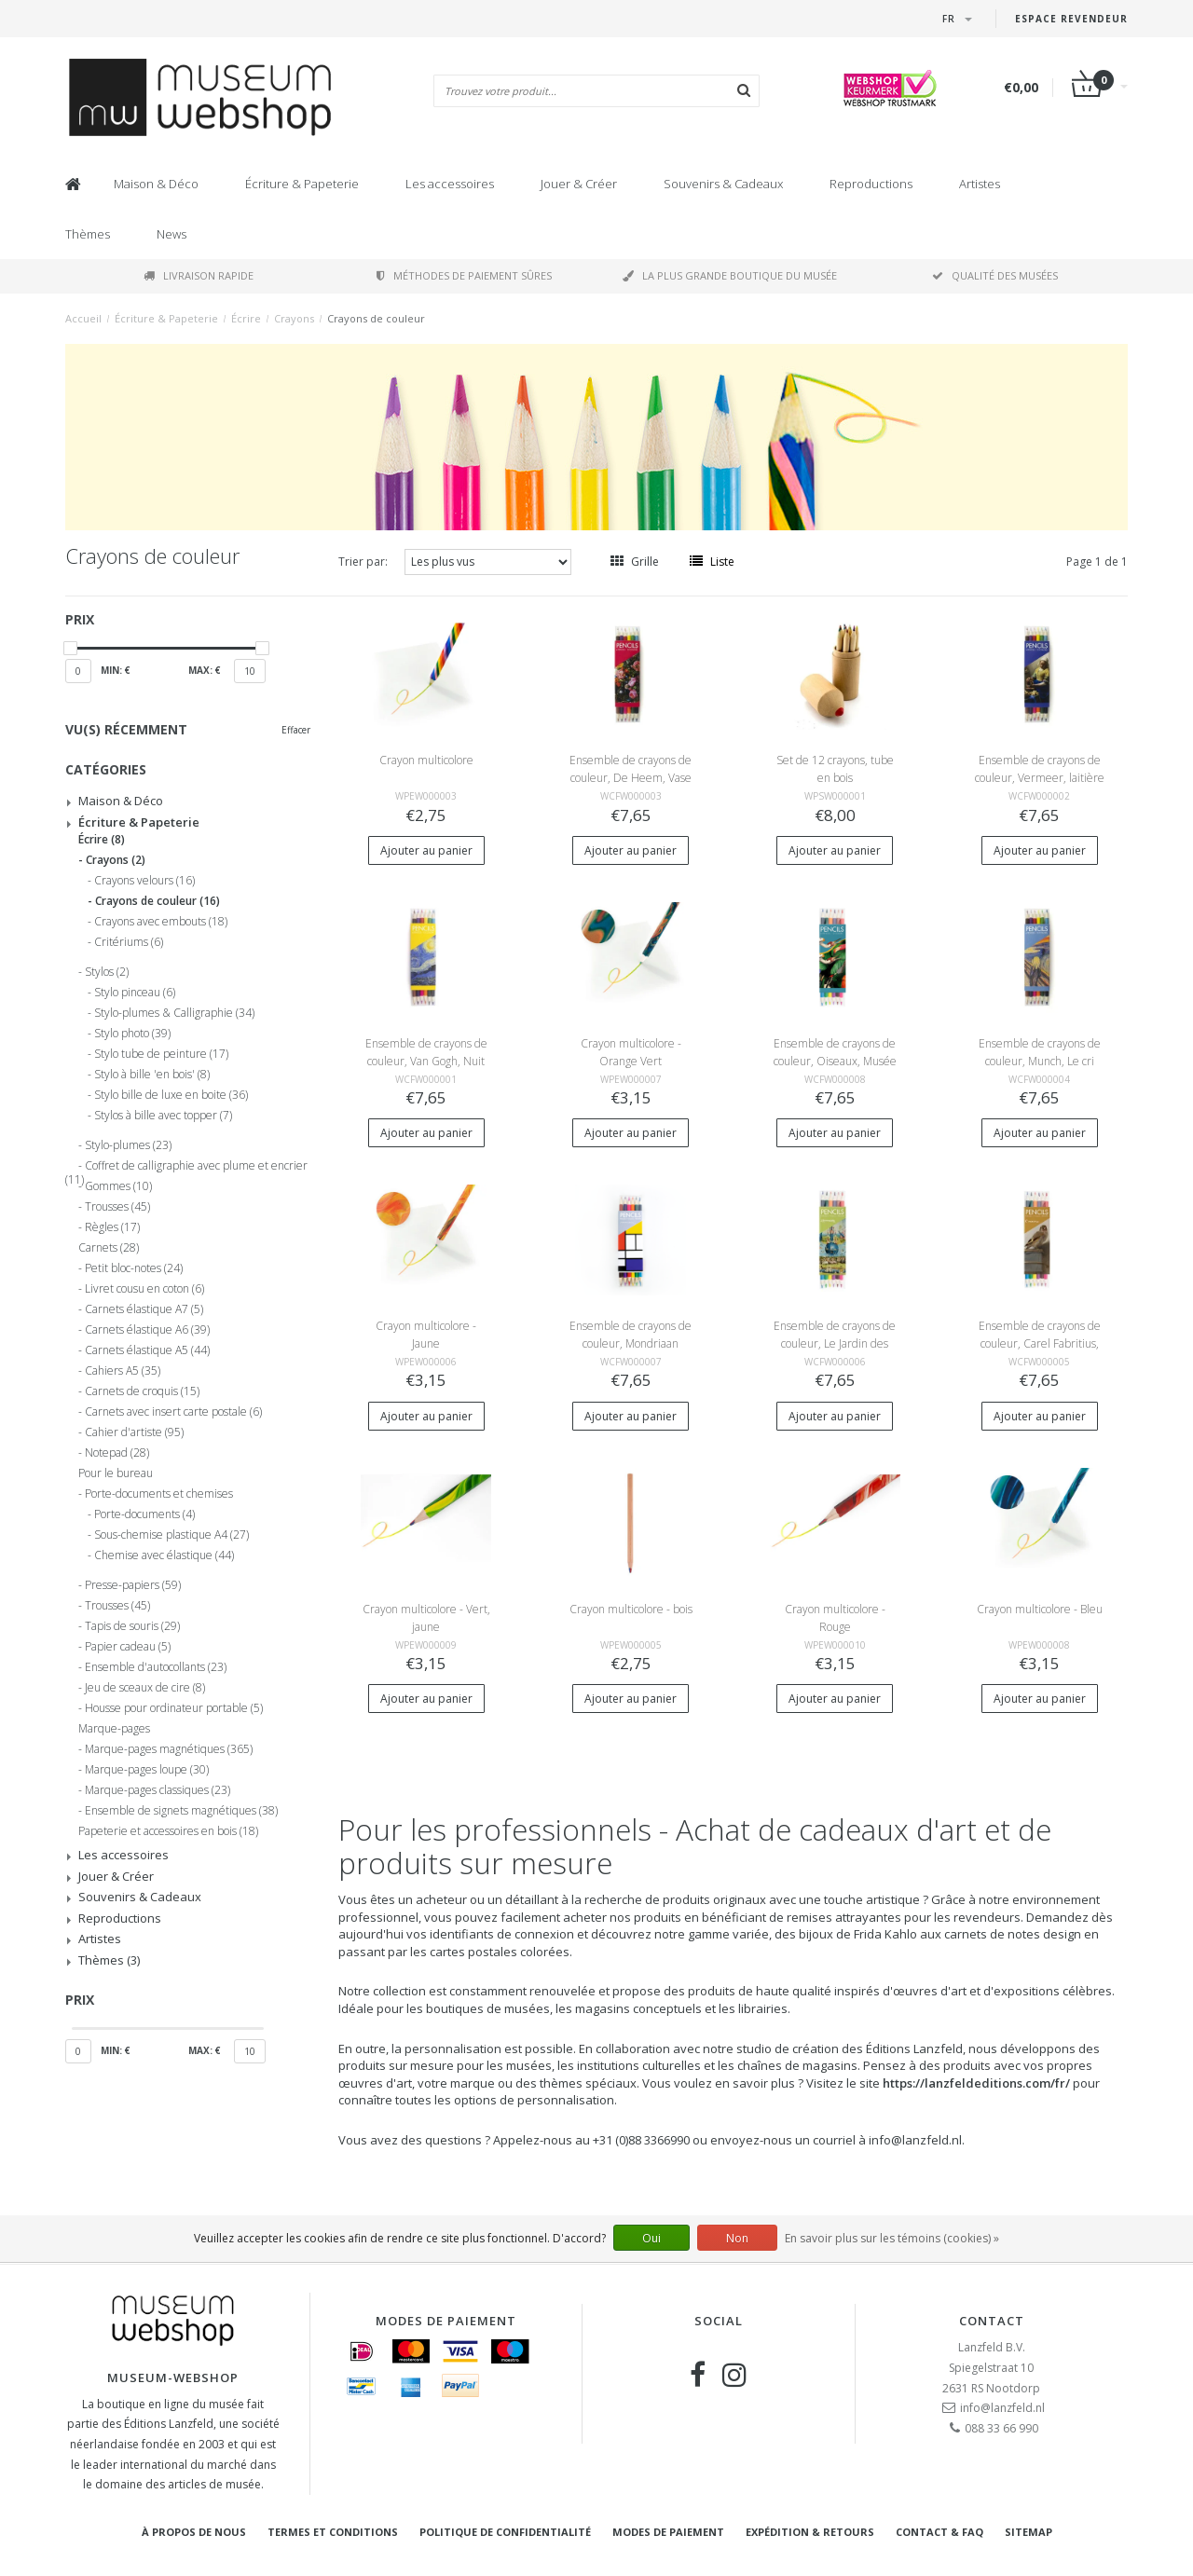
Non (737, 2238)
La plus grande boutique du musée (730, 275)
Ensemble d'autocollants (155, 1667)
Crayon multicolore (426, 760)
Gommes (118, 1186)
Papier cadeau (128, 1646)
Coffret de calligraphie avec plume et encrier (186, 1168)
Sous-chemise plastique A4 (171, 1535)
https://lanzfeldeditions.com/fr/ (976, 2083)
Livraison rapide (199, 275)
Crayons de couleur (376, 318)
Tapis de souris (132, 1626)
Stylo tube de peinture (161, 1054)
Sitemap (1028, 2532)
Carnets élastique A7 (144, 1309)
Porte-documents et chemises (159, 1494)
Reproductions (871, 183)
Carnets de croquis (142, 1391)
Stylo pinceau (134, 992)
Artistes (979, 183)
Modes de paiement (668, 2532)
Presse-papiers (133, 1585)
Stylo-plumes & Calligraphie (174, 1013)
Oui (651, 2238)
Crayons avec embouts (160, 921)
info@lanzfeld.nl (1002, 2408)
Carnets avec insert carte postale (173, 1411)
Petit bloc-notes (134, 1268)
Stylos (107, 972)
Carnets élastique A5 (147, 1350)
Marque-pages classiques (157, 1790)
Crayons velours (144, 880)
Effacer (295, 729)
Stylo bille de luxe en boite (171, 1095)
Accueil (83, 318)
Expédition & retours (810, 2532)
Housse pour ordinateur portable (174, 1708)
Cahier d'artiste (134, 1432)
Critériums (128, 942)
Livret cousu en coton (144, 1288)
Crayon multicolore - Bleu (1040, 1609)
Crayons (294, 318)
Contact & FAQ (939, 2532)
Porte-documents (144, 1514)
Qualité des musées (995, 275)
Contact (991, 2320)
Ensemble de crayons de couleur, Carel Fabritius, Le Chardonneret (1040, 1343)
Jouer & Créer (579, 183)
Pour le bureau (115, 1473)
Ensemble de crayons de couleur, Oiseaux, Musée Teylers (835, 1061)
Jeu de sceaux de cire (145, 1687)
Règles (112, 1227)
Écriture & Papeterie (302, 183)
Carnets (108, 1247)
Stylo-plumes (128, 1145)
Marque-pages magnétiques (169, 1749)
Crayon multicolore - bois (630, 1609)
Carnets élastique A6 (147, 1329)
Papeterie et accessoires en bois (168, 1831)
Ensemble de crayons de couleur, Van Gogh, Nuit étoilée (426, 1061)
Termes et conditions (332, 2532)
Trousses (117, 1206)
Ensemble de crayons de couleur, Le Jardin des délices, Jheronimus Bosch (834, 1343)
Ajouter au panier (426, 850)
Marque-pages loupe (147, 1769)
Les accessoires (449, 183)
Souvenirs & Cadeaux (723, 183)
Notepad (117, 1453)
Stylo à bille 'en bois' (152, 1074)
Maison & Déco (156, 183)
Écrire (246, 318)
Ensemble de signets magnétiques (181, 1810)
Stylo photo (132, 1033)
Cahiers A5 (122, 1370)
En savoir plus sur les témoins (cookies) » (892, 2238)
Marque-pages (114, 1728)
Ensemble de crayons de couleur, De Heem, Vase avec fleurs (630, 777)
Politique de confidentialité (505, 2532)
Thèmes (87, 234)
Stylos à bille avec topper (163, 1115)
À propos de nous (194, 2532)
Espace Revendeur (1071, 18)
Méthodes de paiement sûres (464, 275)
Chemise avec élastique (164, 1555)
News (171, 234)
